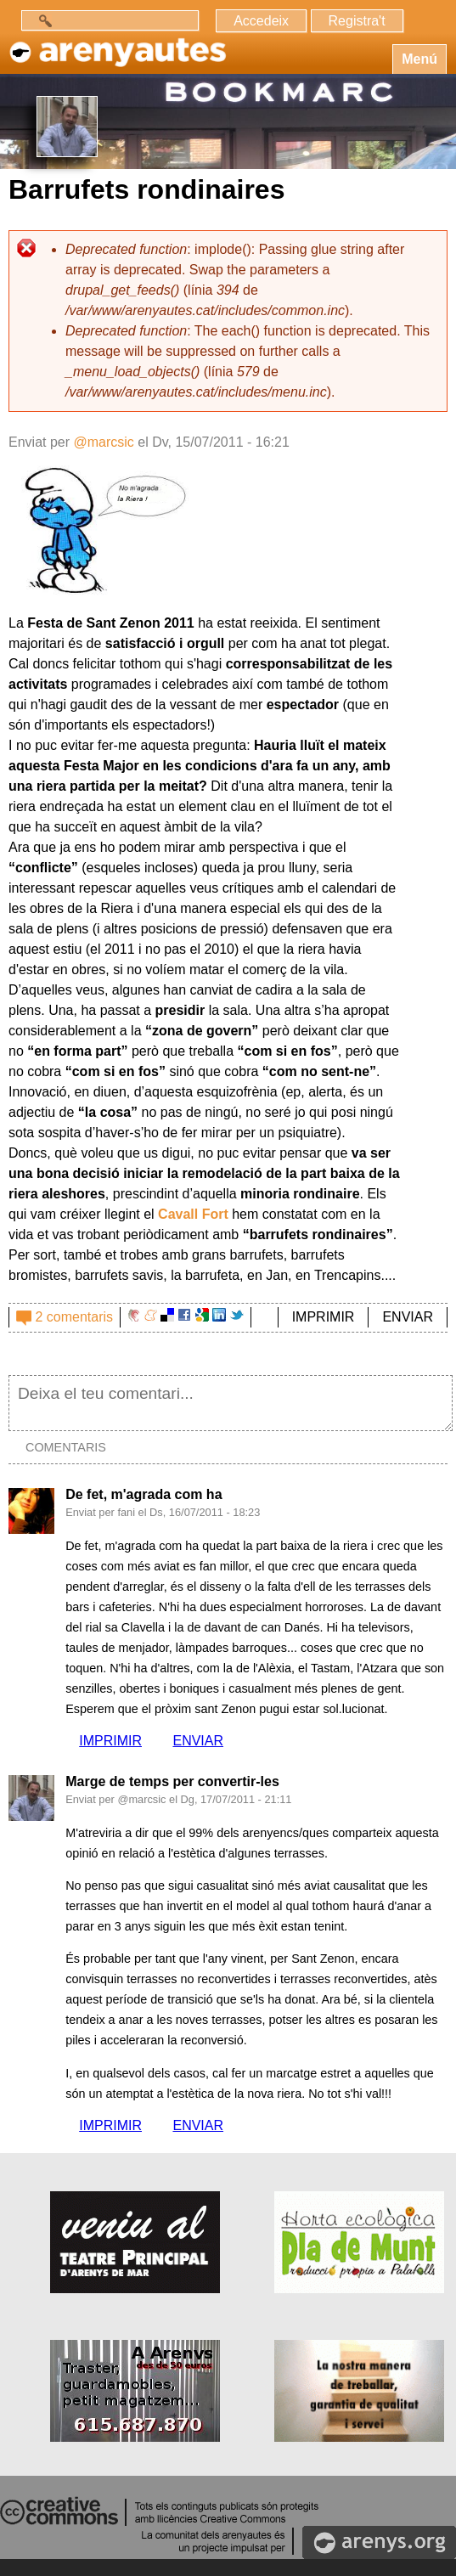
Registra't (357, 21)
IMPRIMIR (323, 1317)
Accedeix (261, 21)
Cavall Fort (193, 1214)
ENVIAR (407, 1317)
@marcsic (103, 442)
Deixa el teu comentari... (230, 1403)
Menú (419, 59)
